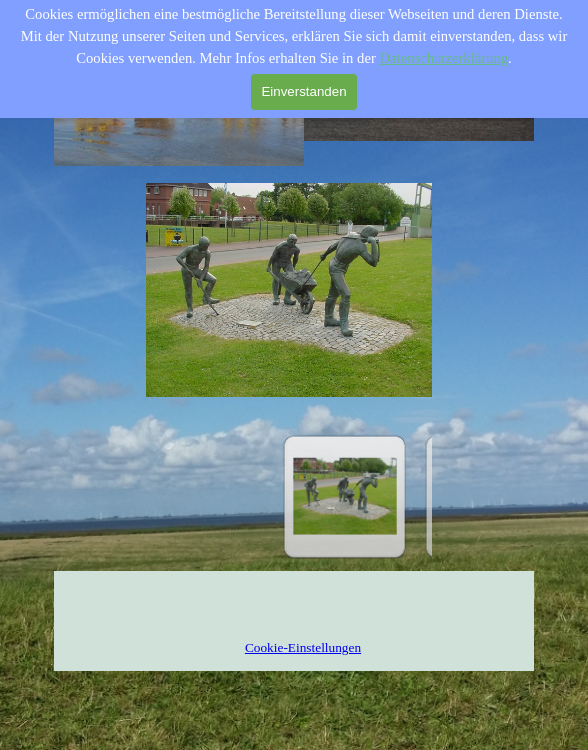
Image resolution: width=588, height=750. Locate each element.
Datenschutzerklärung (443, 58)
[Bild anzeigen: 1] (345, 497)
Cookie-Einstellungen (303, 647)
